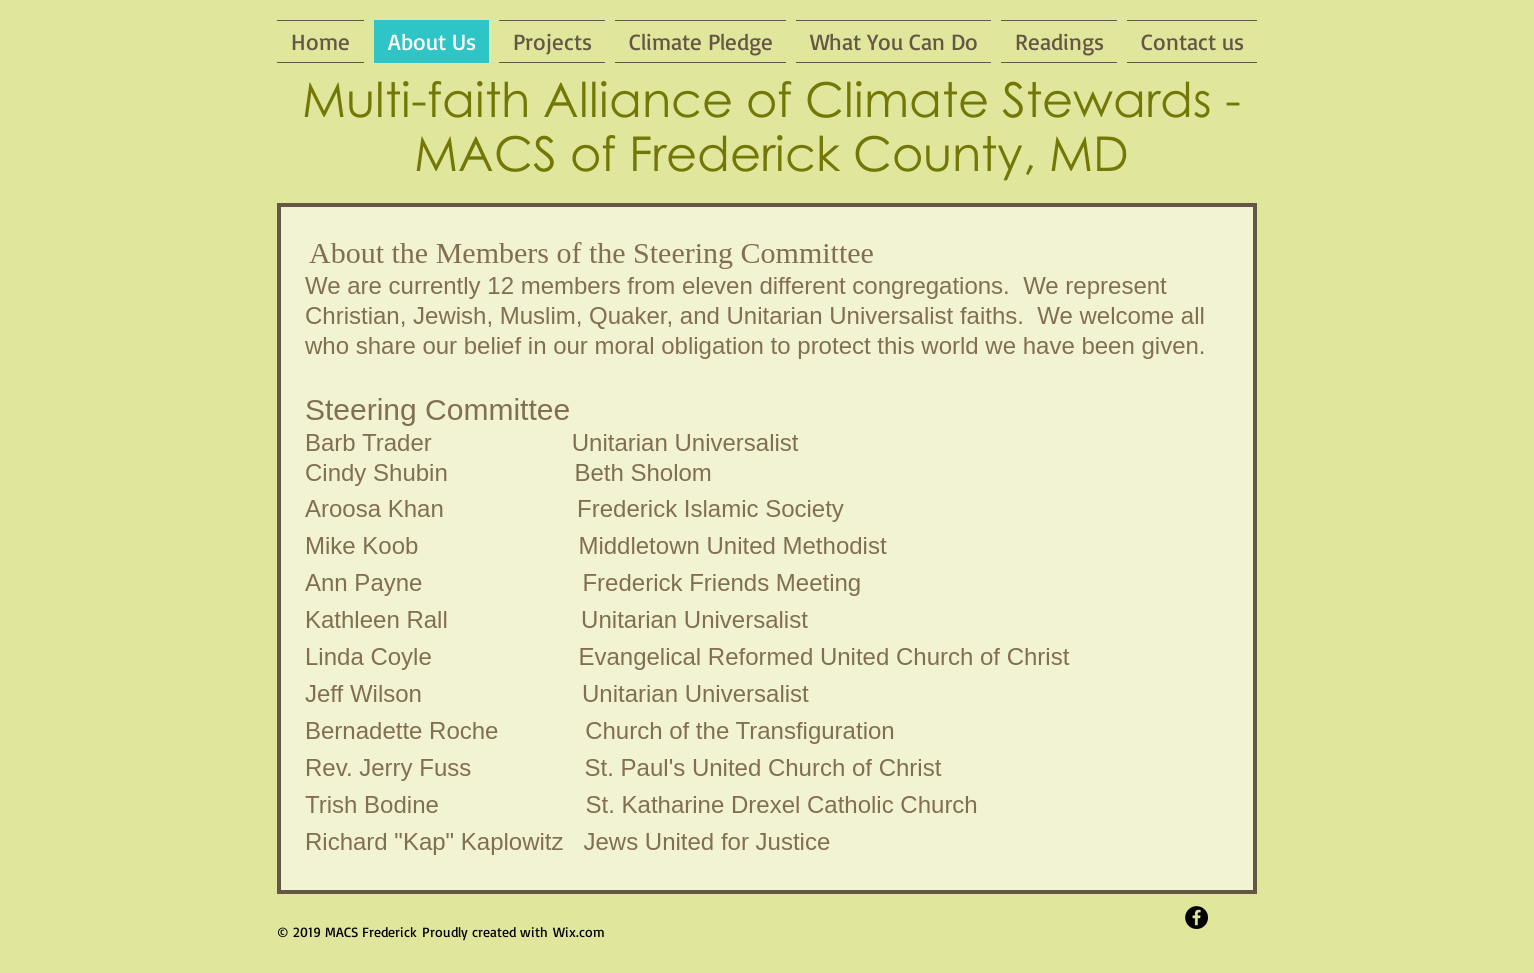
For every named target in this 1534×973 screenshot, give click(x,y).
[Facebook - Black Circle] (1196, 917)
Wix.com (579, 931)
